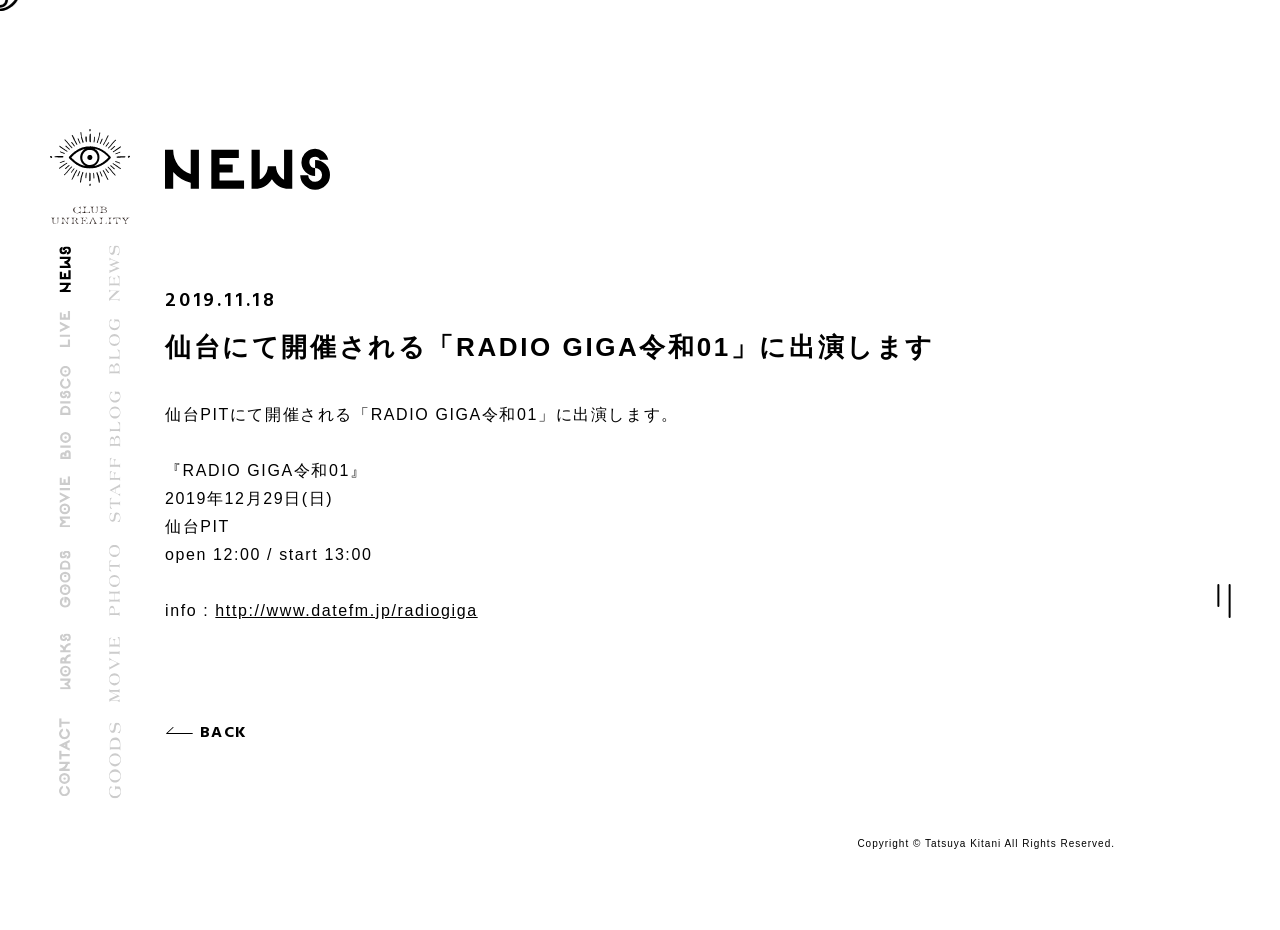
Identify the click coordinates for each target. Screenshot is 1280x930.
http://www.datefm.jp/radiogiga (346, 610)
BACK (227, 733)
